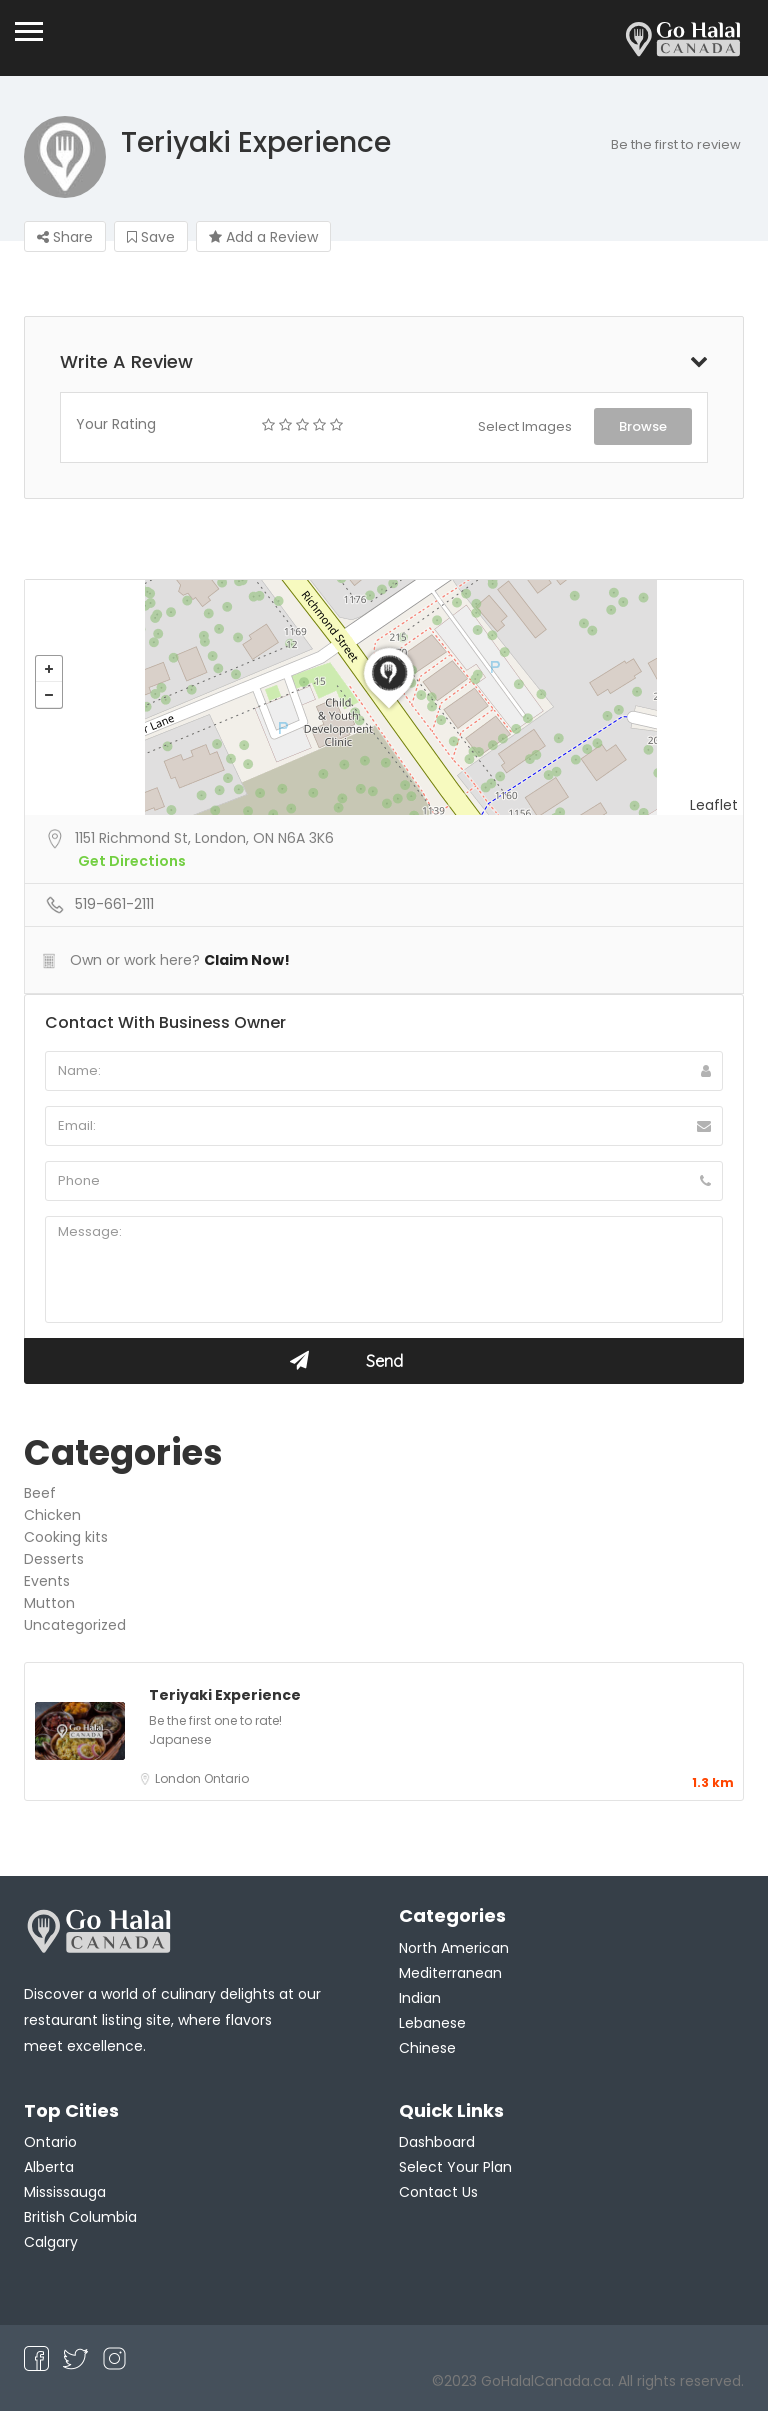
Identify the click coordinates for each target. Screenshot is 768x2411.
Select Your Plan (455, 2167)
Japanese (180, 1739)
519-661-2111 (114, 904)
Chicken (52, 1515)
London (179, 1778)
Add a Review (263, 237)
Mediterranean (450, 1973)
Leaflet (714, 805)
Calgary (51, 2242)
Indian (420, 1998)
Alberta (49, 2167)
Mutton (49, 1603)
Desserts (54, 1559)
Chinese (427, 2048)
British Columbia (80, 2217)
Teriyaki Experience (225, 1695)
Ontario (226, 1778)
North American (454, 1948)
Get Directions (132, 861)
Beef (40, 1493)
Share (65, 237)
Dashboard (437, 2142)
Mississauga (65, 2192)
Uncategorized (75, 1625)
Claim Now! (247, 960)
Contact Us (438, 2192)
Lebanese (432, 2023)
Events (47, 1581)
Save (151, 237)
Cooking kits (66, 1537)
